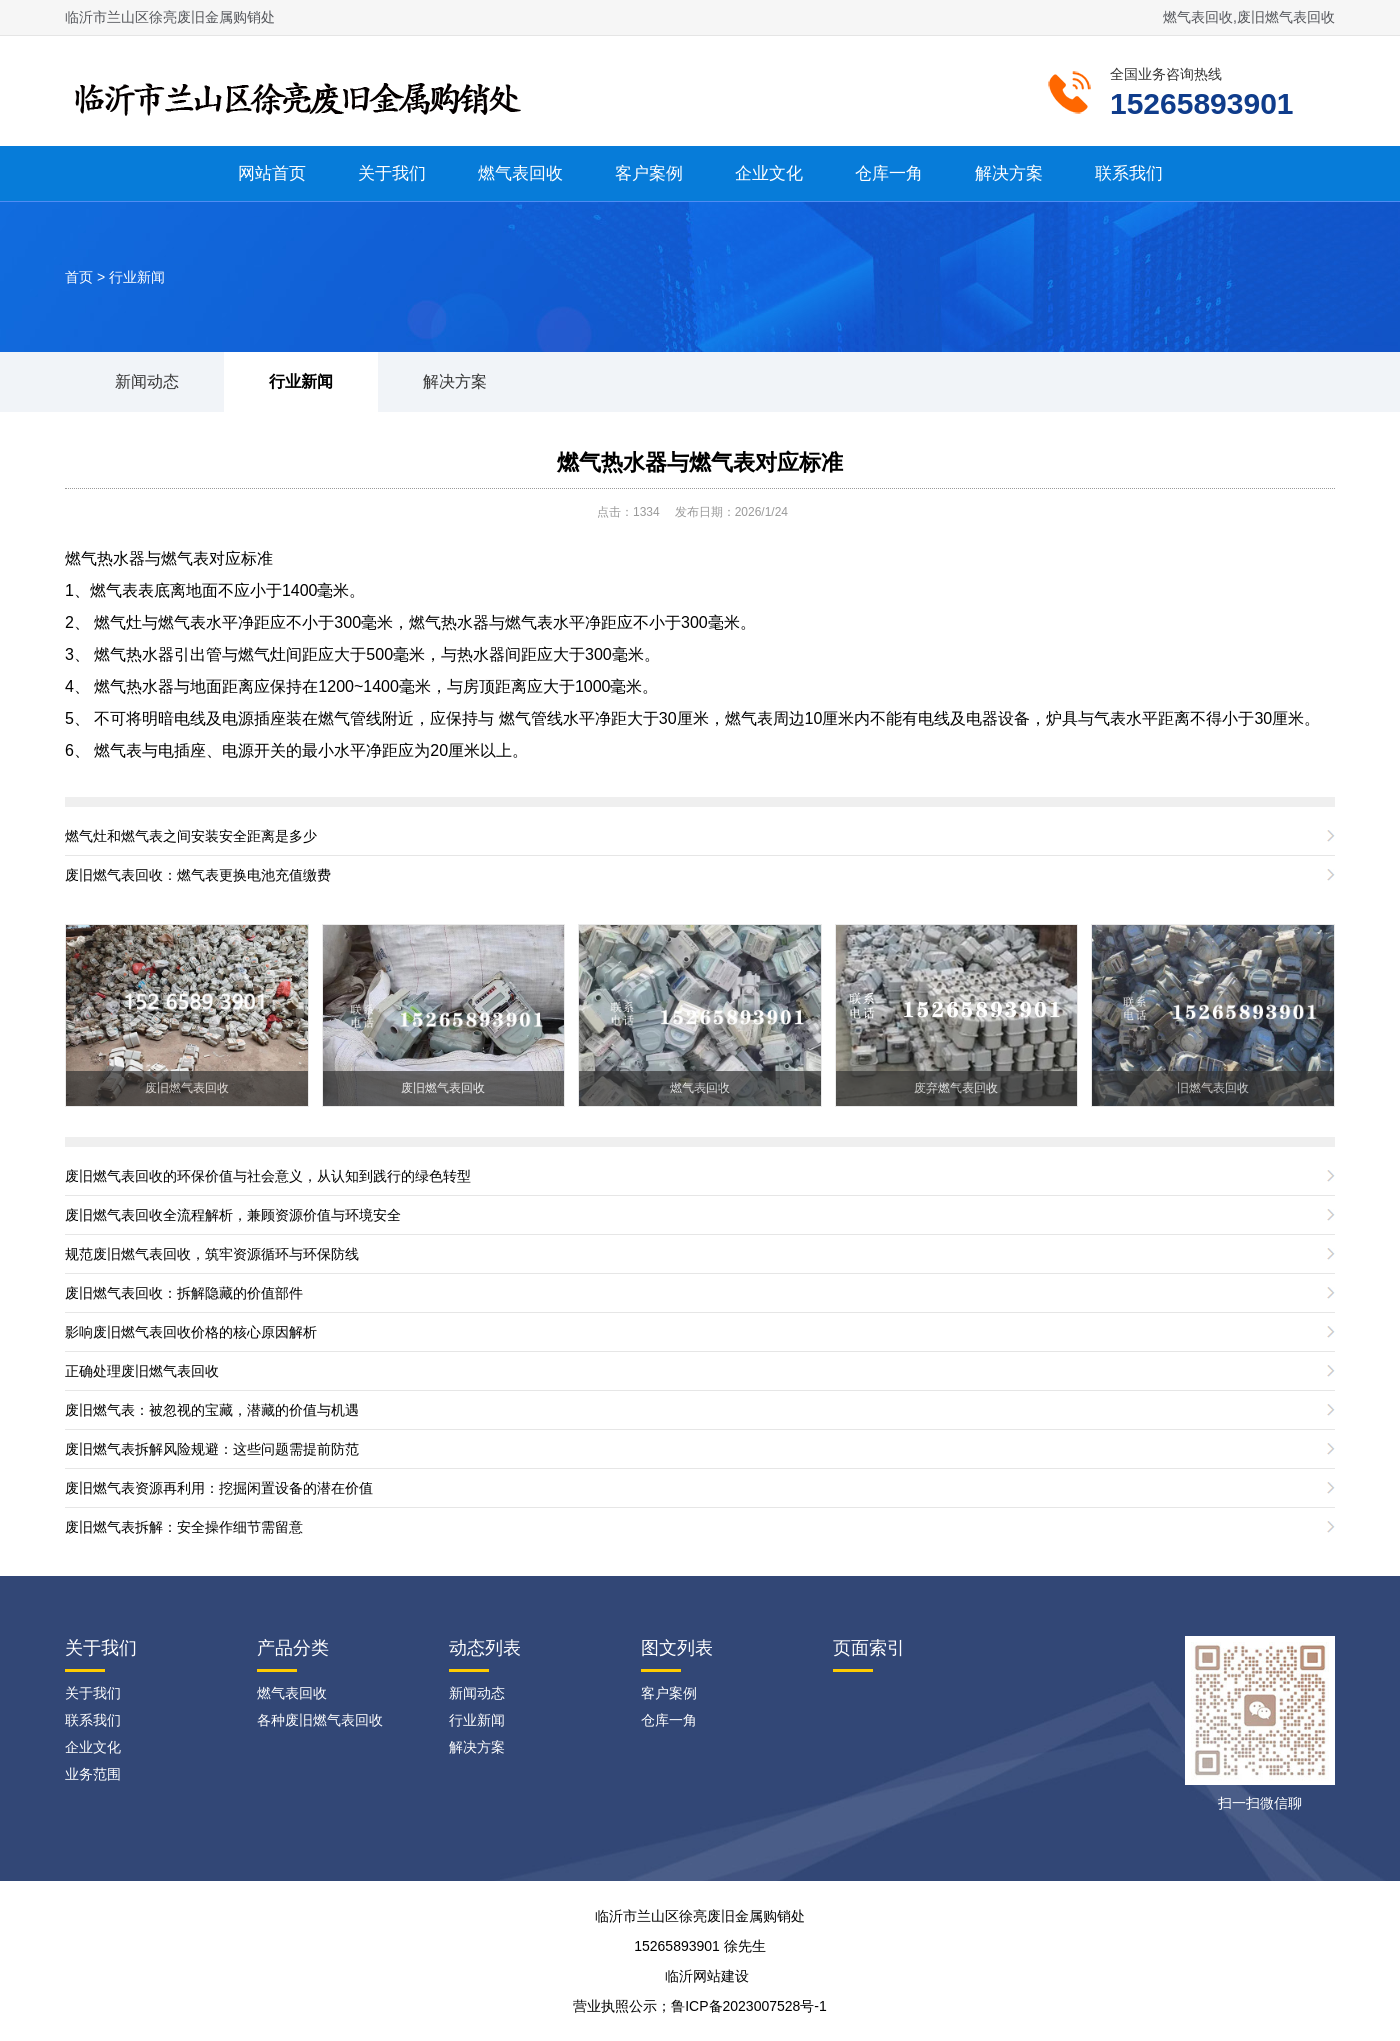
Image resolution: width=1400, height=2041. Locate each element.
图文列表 (677, 1648)
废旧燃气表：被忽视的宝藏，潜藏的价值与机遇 (212, 1410)
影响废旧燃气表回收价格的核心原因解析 (191, 1332)
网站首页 (272, 173)
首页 (79, 277)
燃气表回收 (520, 173)
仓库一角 (889, 173)
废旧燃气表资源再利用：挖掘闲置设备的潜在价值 (219, 1488)
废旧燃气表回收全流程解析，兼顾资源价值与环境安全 (233, 1215)
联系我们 (1129, 173)
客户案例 (649, 173)
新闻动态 (147, 381)
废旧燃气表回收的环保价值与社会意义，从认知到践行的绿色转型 (268, 1176)
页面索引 (869, 1648)
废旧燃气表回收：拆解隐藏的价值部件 (184, 1293)
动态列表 (485, 1648)
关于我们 (392, 173)
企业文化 (769, 173)
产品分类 (293, 1648)
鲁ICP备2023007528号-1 (749, 2006)
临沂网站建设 (707, 1976)
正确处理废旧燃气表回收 (142, 1371)
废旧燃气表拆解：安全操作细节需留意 (184, 1527)
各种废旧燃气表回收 (320, 1720)
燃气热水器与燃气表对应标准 (700, 462)
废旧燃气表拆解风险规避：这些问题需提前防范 (212, 1449)
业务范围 (93, 1774)
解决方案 (1009, 173)
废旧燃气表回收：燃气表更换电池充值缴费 (198, 875)
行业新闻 (137, 277)
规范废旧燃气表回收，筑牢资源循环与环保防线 (212, 1254)
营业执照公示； (622, 2006)
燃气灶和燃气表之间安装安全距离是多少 (191, 836)
